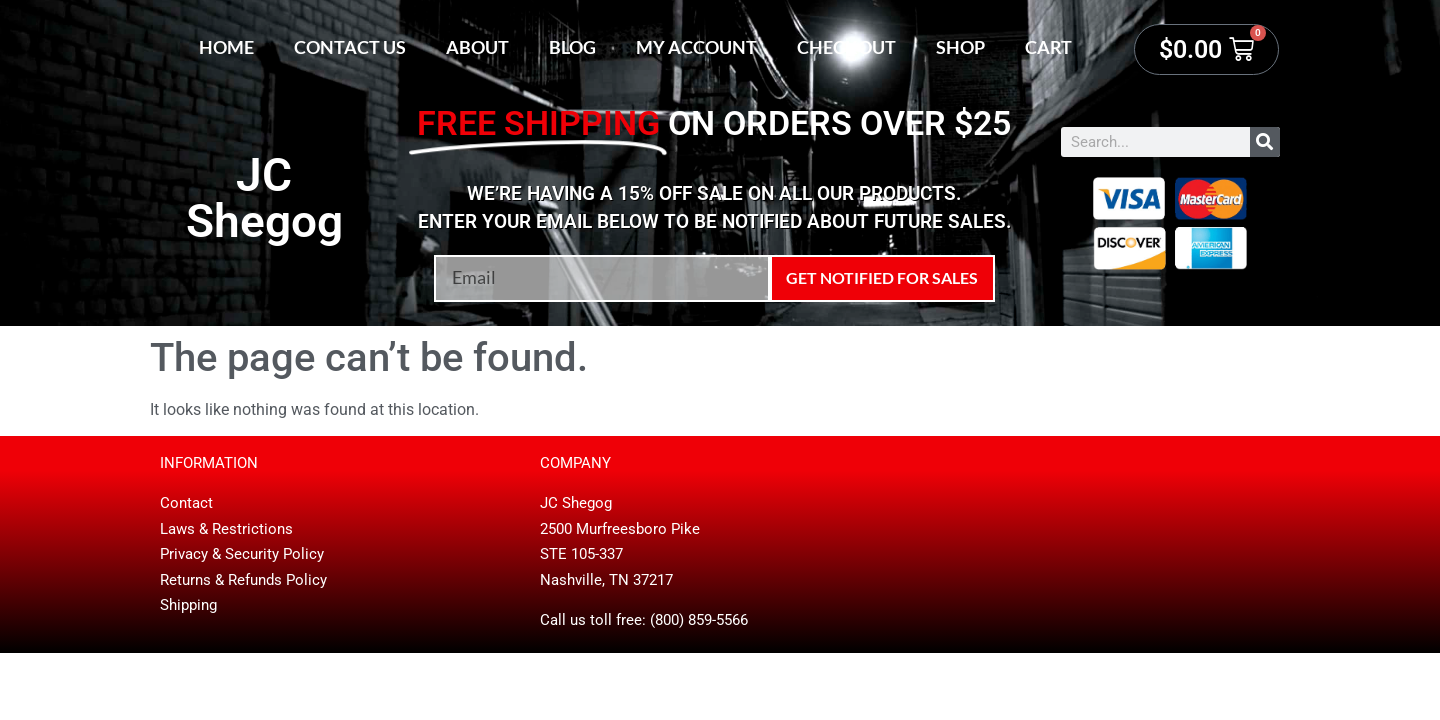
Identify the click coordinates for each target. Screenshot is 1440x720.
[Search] (1265, 142)
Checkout (846, 47)
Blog (572, 47)
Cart (1048, 47)
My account (696, 47)
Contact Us (350, 47)
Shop (960, 47)
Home (226, 47)
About (477, 47)
